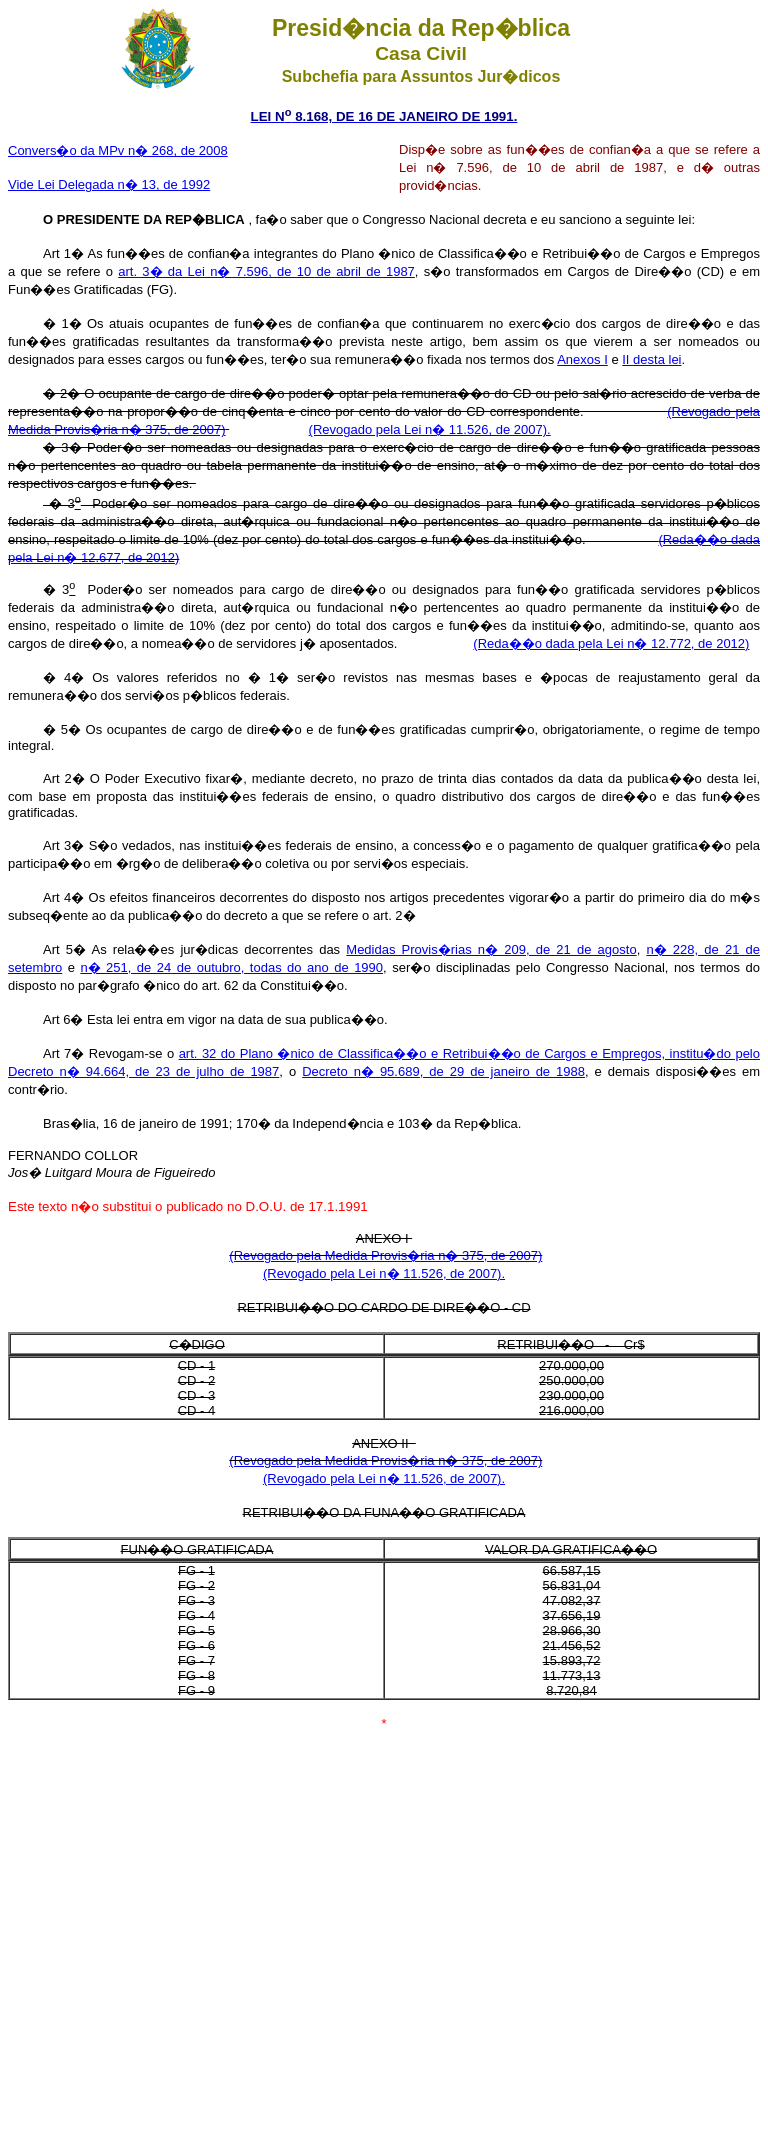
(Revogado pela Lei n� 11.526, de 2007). (430, 429)
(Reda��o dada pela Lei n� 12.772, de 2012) (611, 643)
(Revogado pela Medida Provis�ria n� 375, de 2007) (385, 1255)
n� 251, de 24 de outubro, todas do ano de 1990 (231, 967)
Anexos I (582, 359)
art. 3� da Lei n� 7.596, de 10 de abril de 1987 (266, 271)
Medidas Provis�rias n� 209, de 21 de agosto (491, 949)
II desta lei (651, 359)
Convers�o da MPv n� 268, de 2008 (118, 150)
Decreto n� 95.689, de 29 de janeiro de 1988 (443, 1071)
